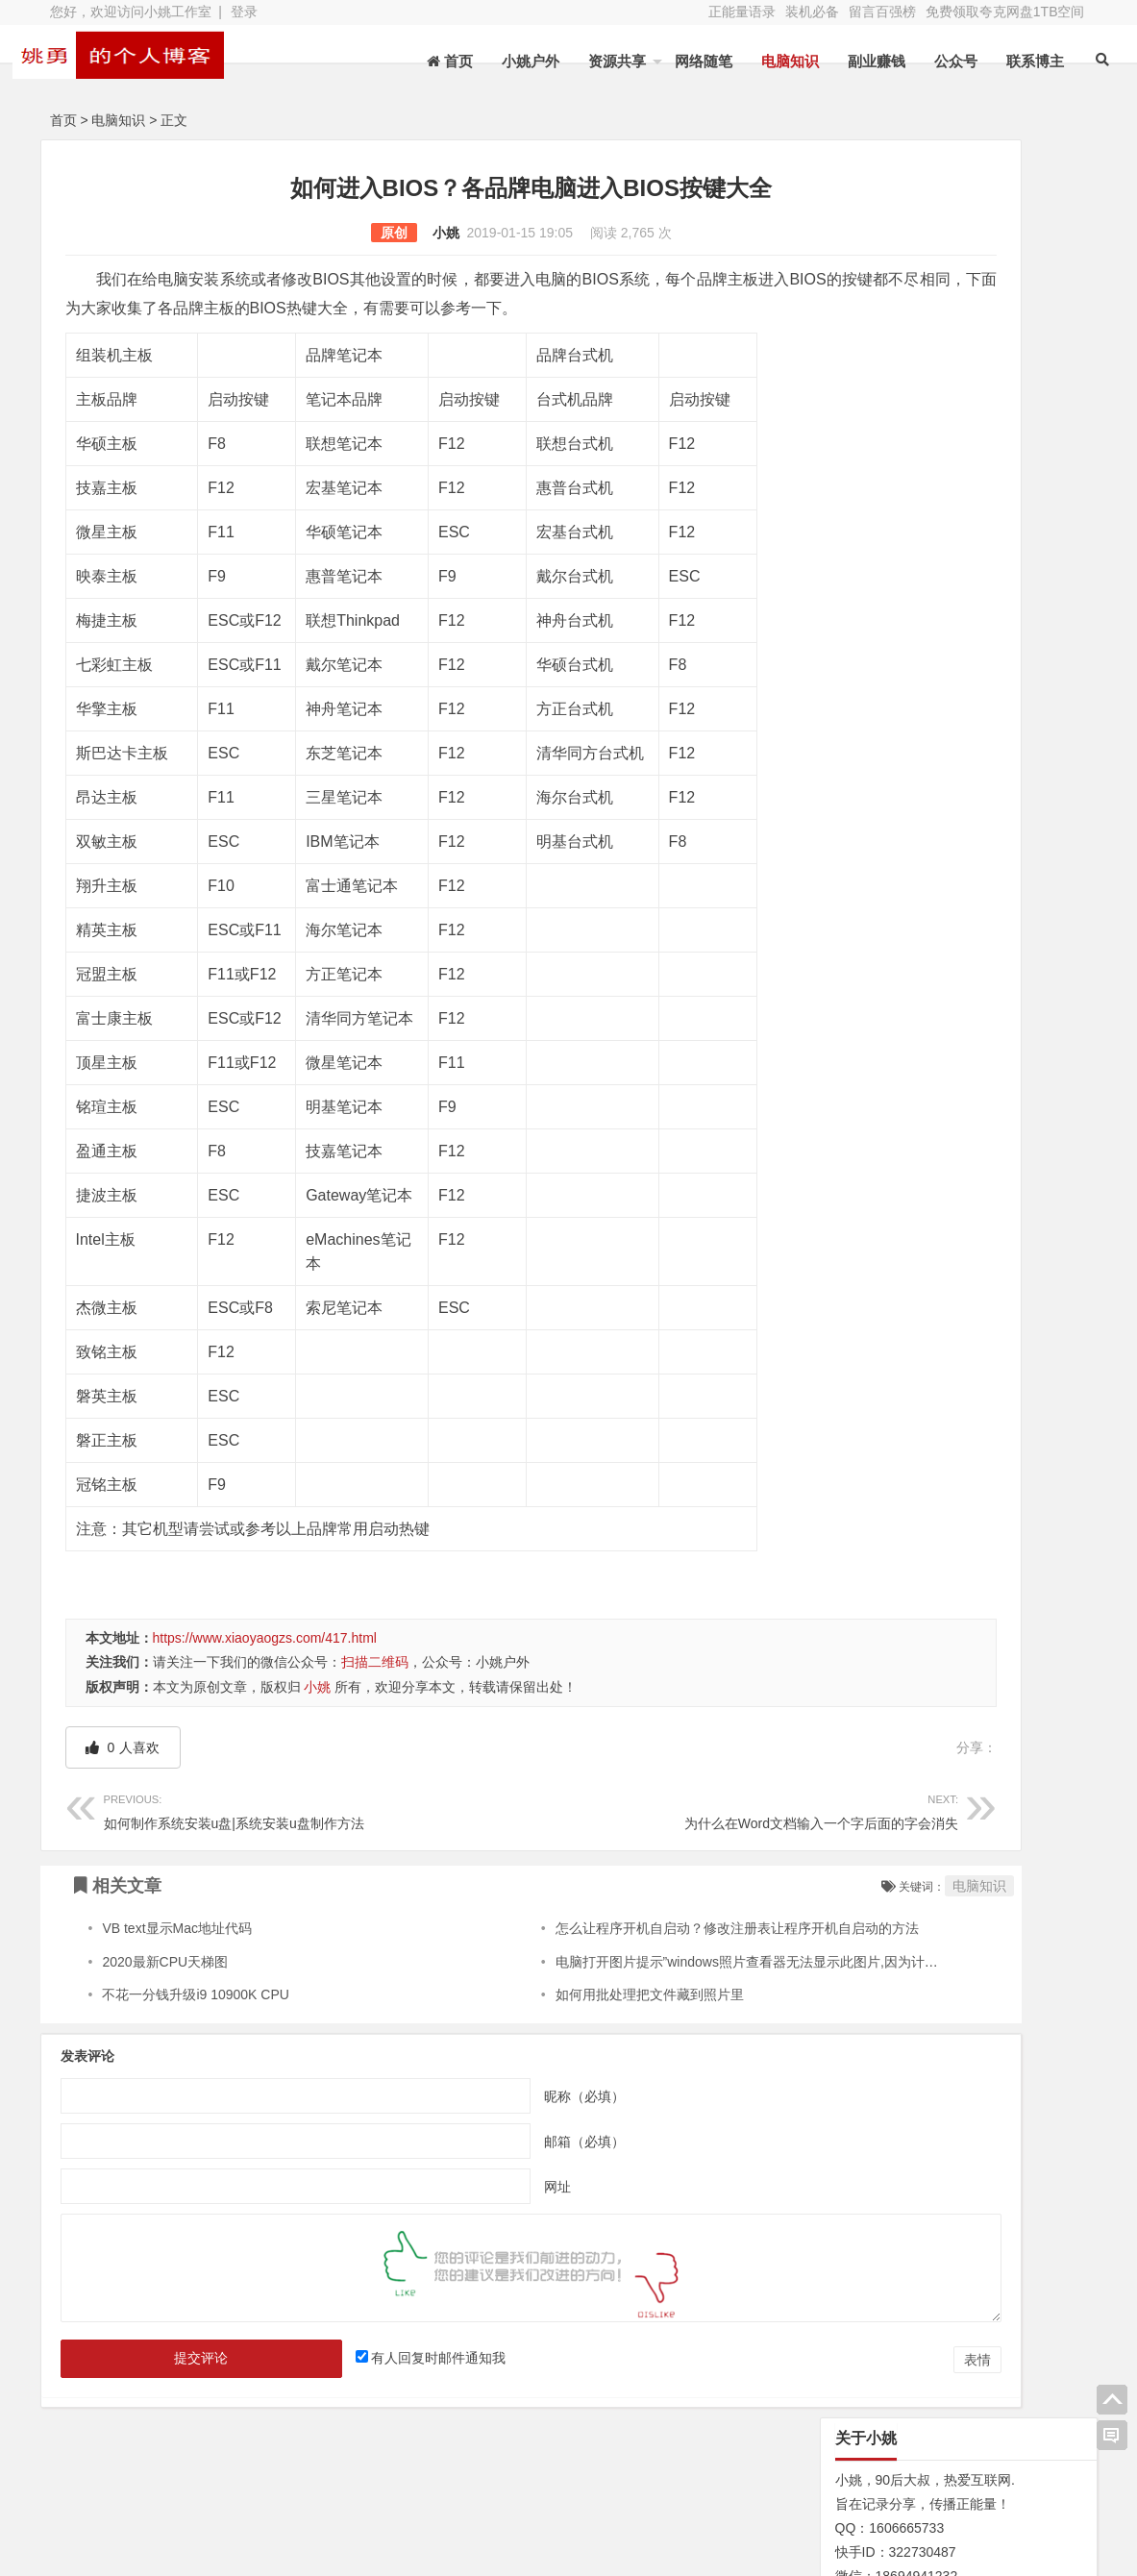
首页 (63, 120)
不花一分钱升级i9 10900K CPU (195, 1994)
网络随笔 (675, 61)
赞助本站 (434, 2515)
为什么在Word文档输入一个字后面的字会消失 (585, 1809)
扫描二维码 (374, 1662)
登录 (244, 11)
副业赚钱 (848, 61)
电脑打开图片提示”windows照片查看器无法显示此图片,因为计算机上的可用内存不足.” (709, 1961)
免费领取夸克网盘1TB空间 (1005, 11)
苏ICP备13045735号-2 (412, 2550)
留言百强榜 (882, 11)
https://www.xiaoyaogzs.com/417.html (265, 1638)
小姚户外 (502, 61)
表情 (765, 2359)
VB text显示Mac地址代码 (177, 1928)
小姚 (339, 232)
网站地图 (128, 2515)
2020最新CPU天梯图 (165, 1961)
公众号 (927, 61)
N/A (833, 950)
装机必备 (812, 11)
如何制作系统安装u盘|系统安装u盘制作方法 (264, 1809)
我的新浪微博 (991, 2537)
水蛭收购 (282, 2488)
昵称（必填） (477, 2096)
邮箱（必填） (477, 2141)
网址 (450, 2186)
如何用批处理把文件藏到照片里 (547, 1994)
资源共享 (588, 61)
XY (314, 2550)
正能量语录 (742, 11)
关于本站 (128, 2488)
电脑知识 (761, 61)
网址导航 (991, 2484)
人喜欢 (123, 1747)
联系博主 (1006, 61)
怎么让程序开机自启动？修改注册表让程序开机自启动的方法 (634, 1928)
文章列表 (434, 2488)
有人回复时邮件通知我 (375, 2357)
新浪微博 (587, 2488)
